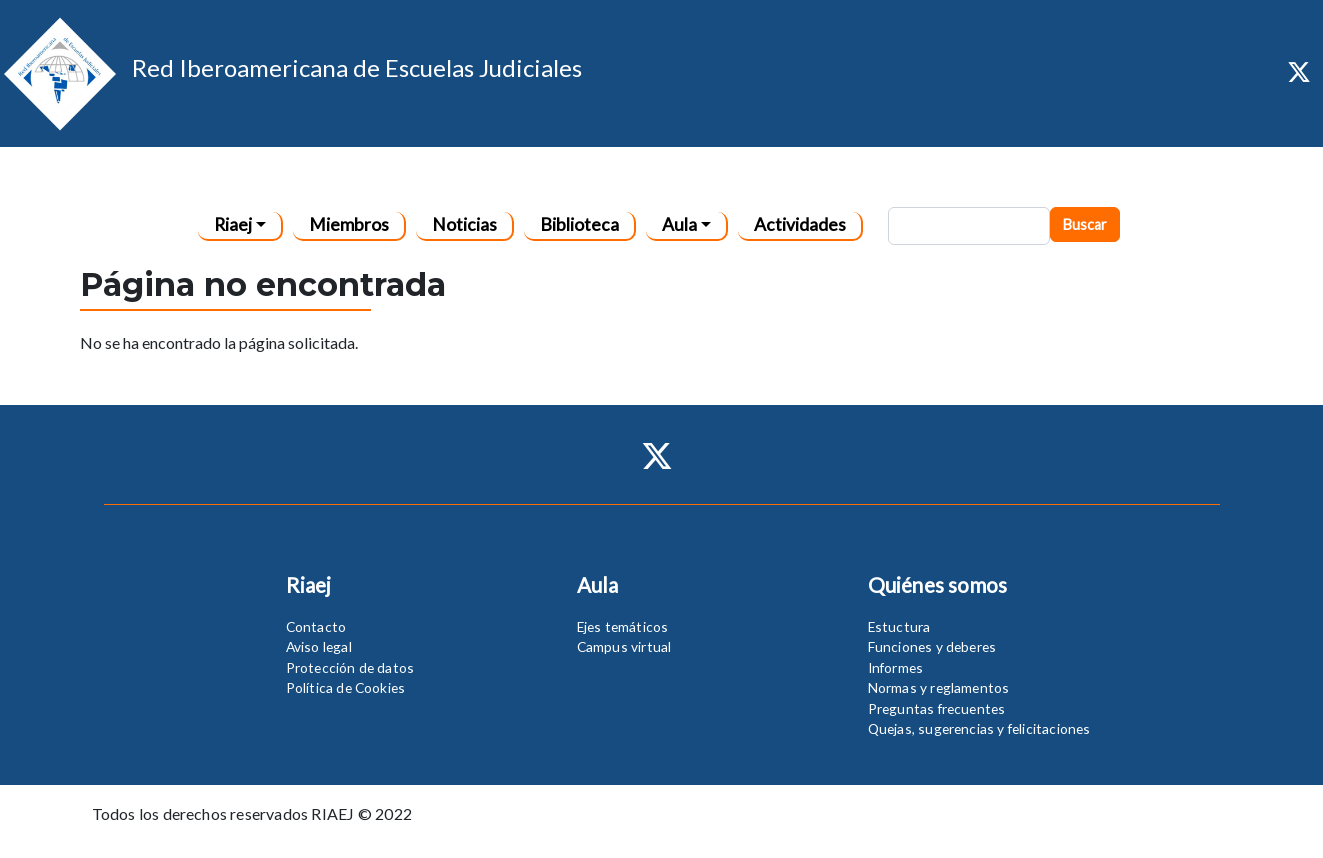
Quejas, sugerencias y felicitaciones (979, 728)
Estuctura (899, 626)
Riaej (233, 224)
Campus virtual (624, 646)
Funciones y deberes (932, 646)
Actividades (800, 224)
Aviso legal (319, 646)
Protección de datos (350, 667)
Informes (896, 667)
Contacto (316, 626)
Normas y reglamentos (939, 687)
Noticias (464, 224)
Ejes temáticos (623, 626)
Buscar (1085, 224)
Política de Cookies (346, 687)
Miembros (349, 224)
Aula (679, 224)
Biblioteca (579, 224)
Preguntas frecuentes (937, 708)
